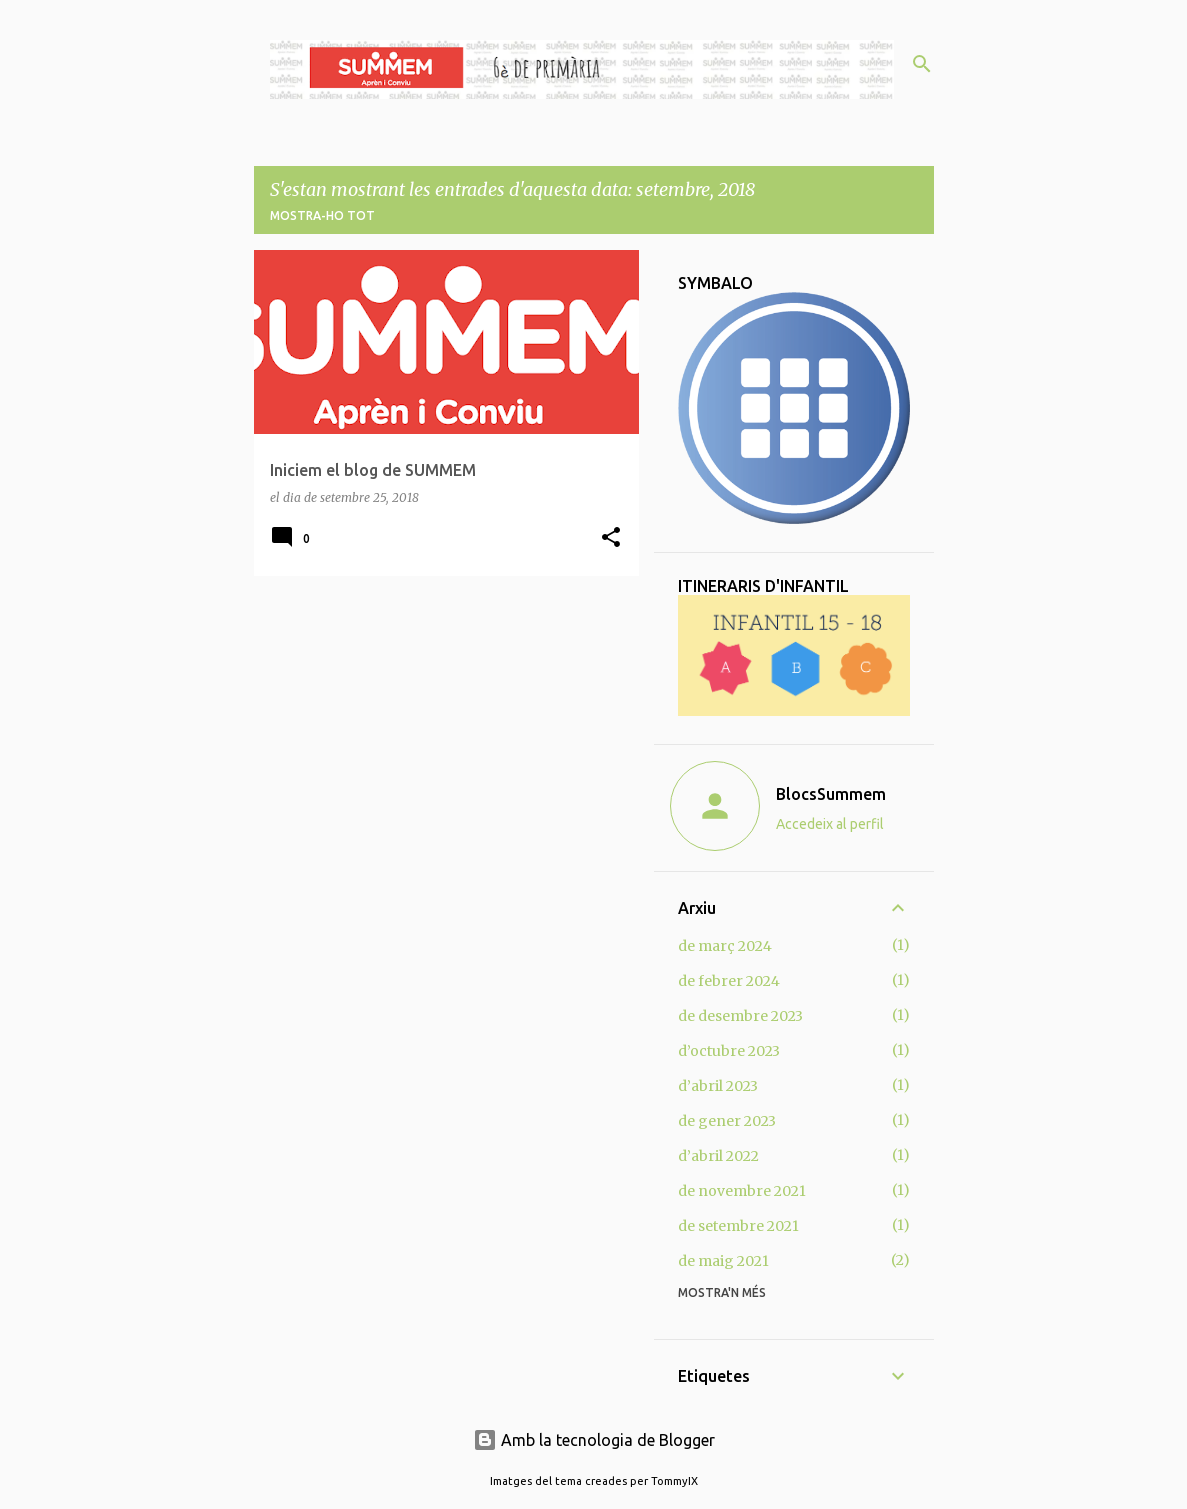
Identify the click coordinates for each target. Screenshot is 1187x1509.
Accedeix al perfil (830, 824)
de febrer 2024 (729, 981)
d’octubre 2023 (729, 1051)
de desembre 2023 (740, 1016)
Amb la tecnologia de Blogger (594, 1440)
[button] (611, 538)
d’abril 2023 (718, 1086)
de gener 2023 (727, 1121)
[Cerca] (922, 64)
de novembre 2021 (742, 1191)
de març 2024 (725, 946)
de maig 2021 (723, 1261)
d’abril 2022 (718, 1156)
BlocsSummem (831, 794)
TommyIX (674, 1481)
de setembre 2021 (738, 1226)
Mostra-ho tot (322, 215)
